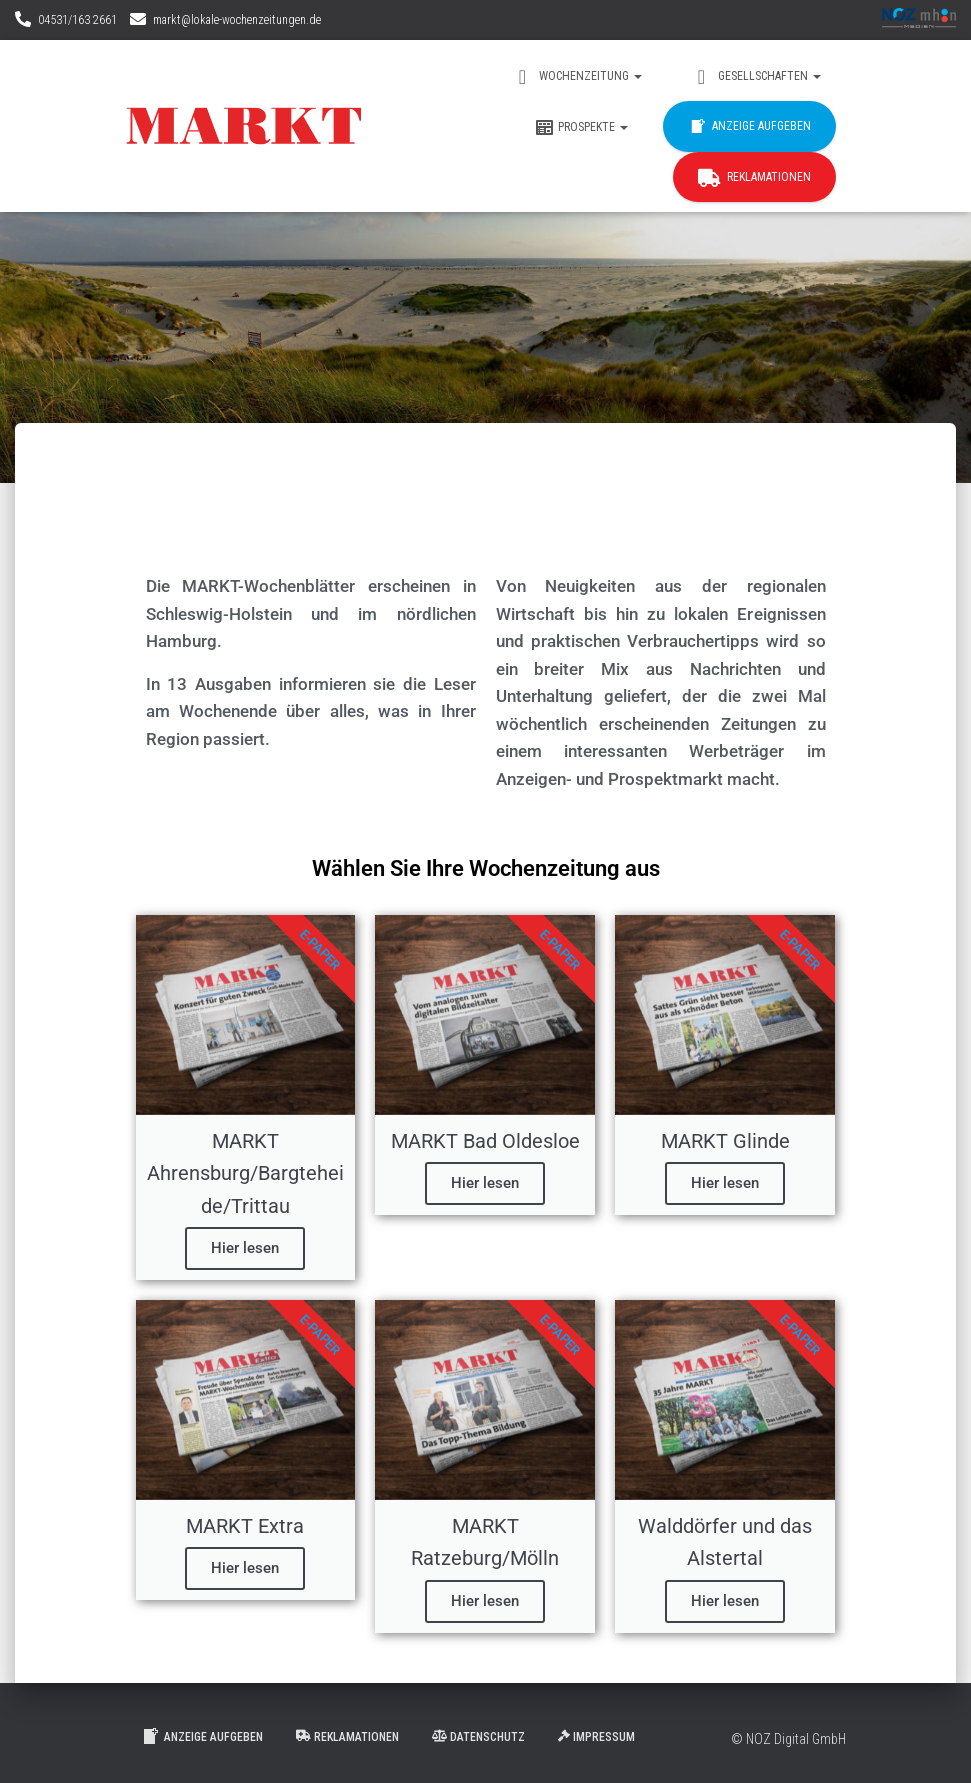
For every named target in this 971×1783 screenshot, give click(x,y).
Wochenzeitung (577, 77)
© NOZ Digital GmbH (788, 1739)
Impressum (596, 1737)
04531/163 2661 (77, 20)
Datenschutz (478, 1737)
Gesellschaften (756, 77)
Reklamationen (754, 178)
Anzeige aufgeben (749, 127)
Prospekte (581, 128)
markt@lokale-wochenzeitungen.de (237, 20)
